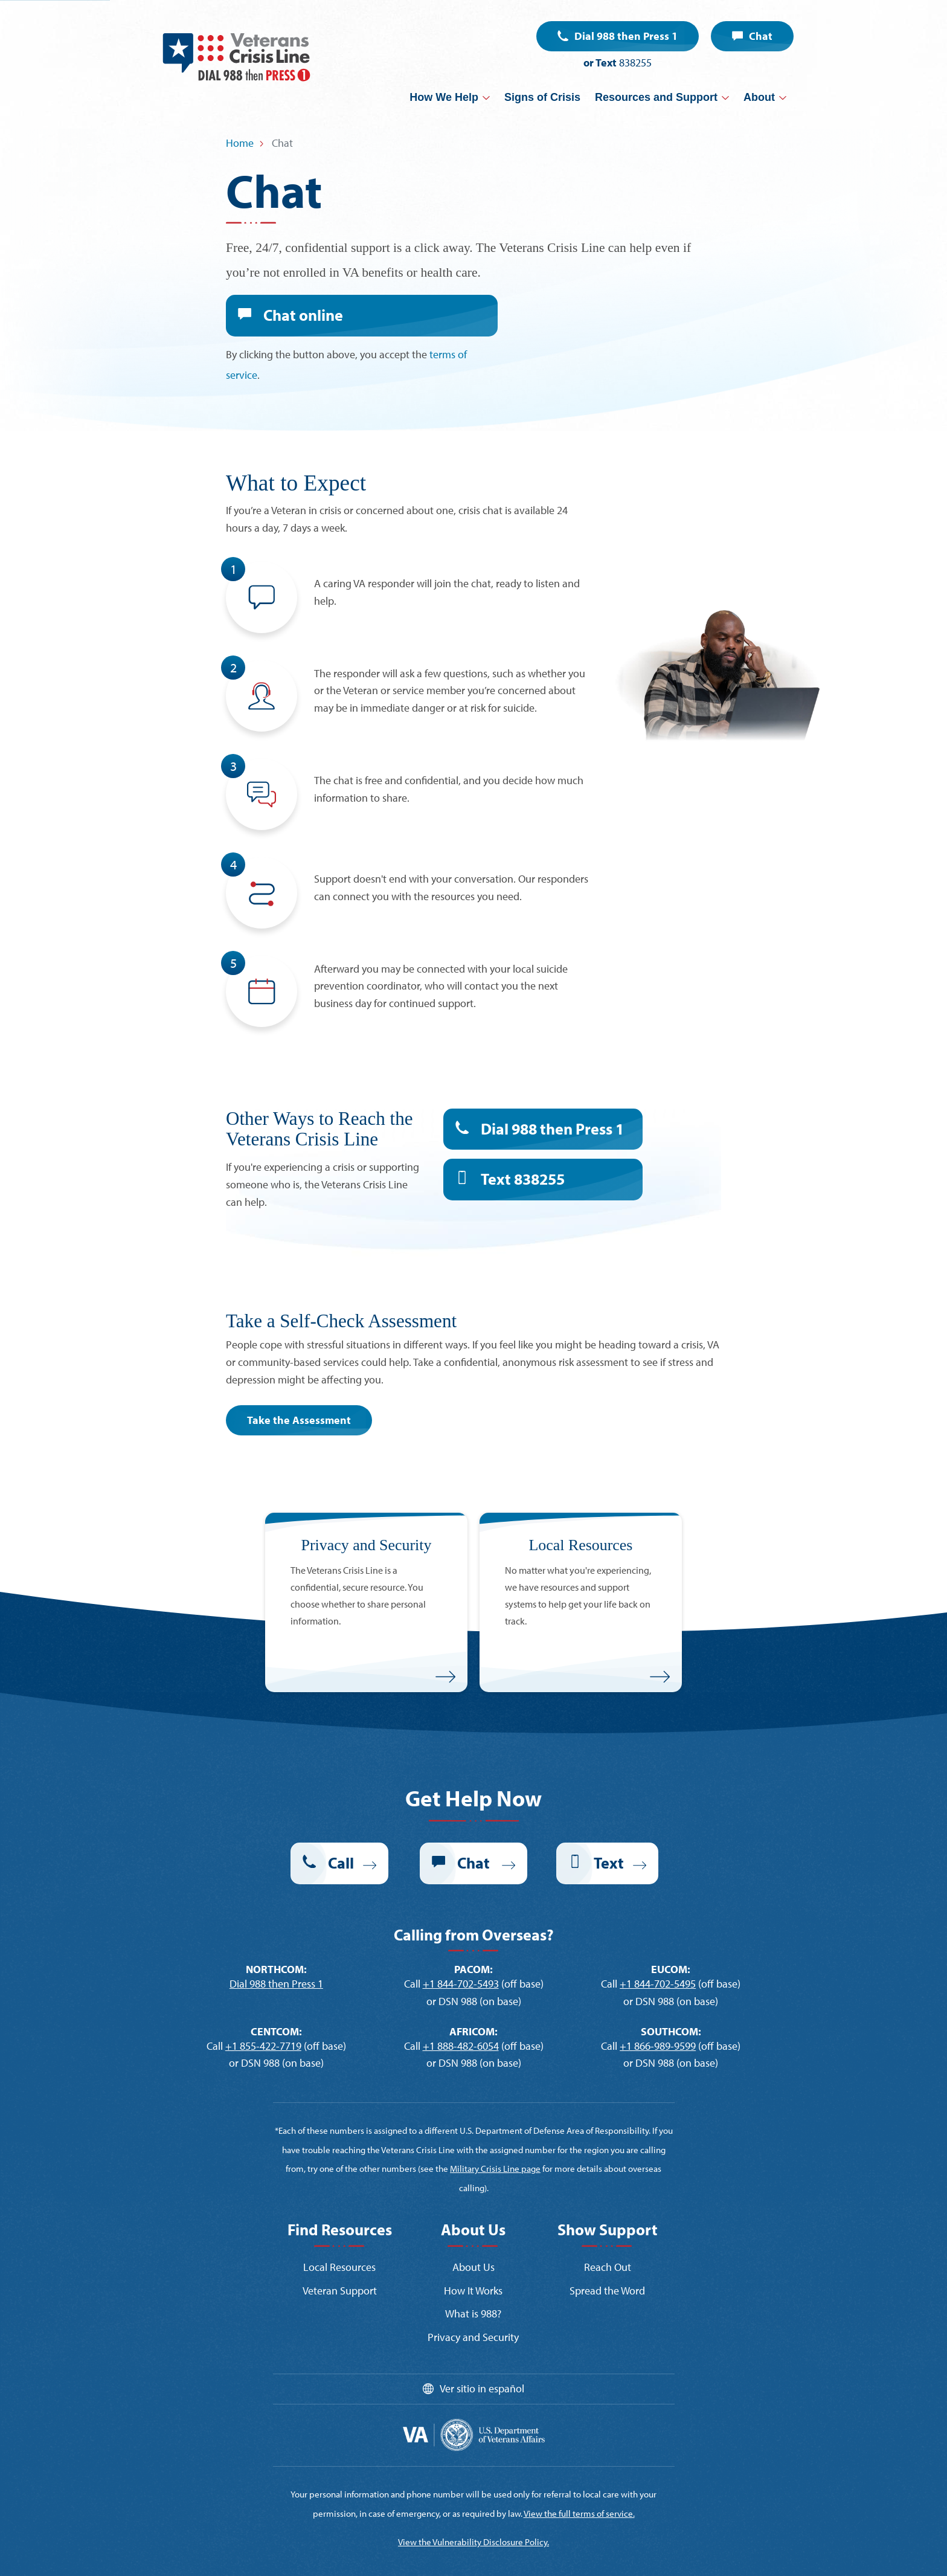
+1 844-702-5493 (461, 1951)
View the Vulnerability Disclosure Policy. (473, 2479)
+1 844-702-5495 (658, 1951)
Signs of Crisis (542, 97)
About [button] (759, 97)
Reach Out (607, 2234)
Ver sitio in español (482, 2356)
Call (341, 1830)
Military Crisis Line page (495, 2136)
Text (523, 1146)
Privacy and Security (473, 2304)
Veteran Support (340, 2258)
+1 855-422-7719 (263, 2013)
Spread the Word (607, 2258)
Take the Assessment (299, 1387)
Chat (760, 36)
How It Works (473, 2258)
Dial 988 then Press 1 (626, 36)
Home (240, 143)
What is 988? (473, 2281)
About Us (473, 2234)
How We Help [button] (443, 97)
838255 (635, 62)
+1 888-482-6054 (461, 2013)
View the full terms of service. (579, 2450)
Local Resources (339, 2234)
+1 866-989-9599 (658, 2013)
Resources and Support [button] (656, 97)
